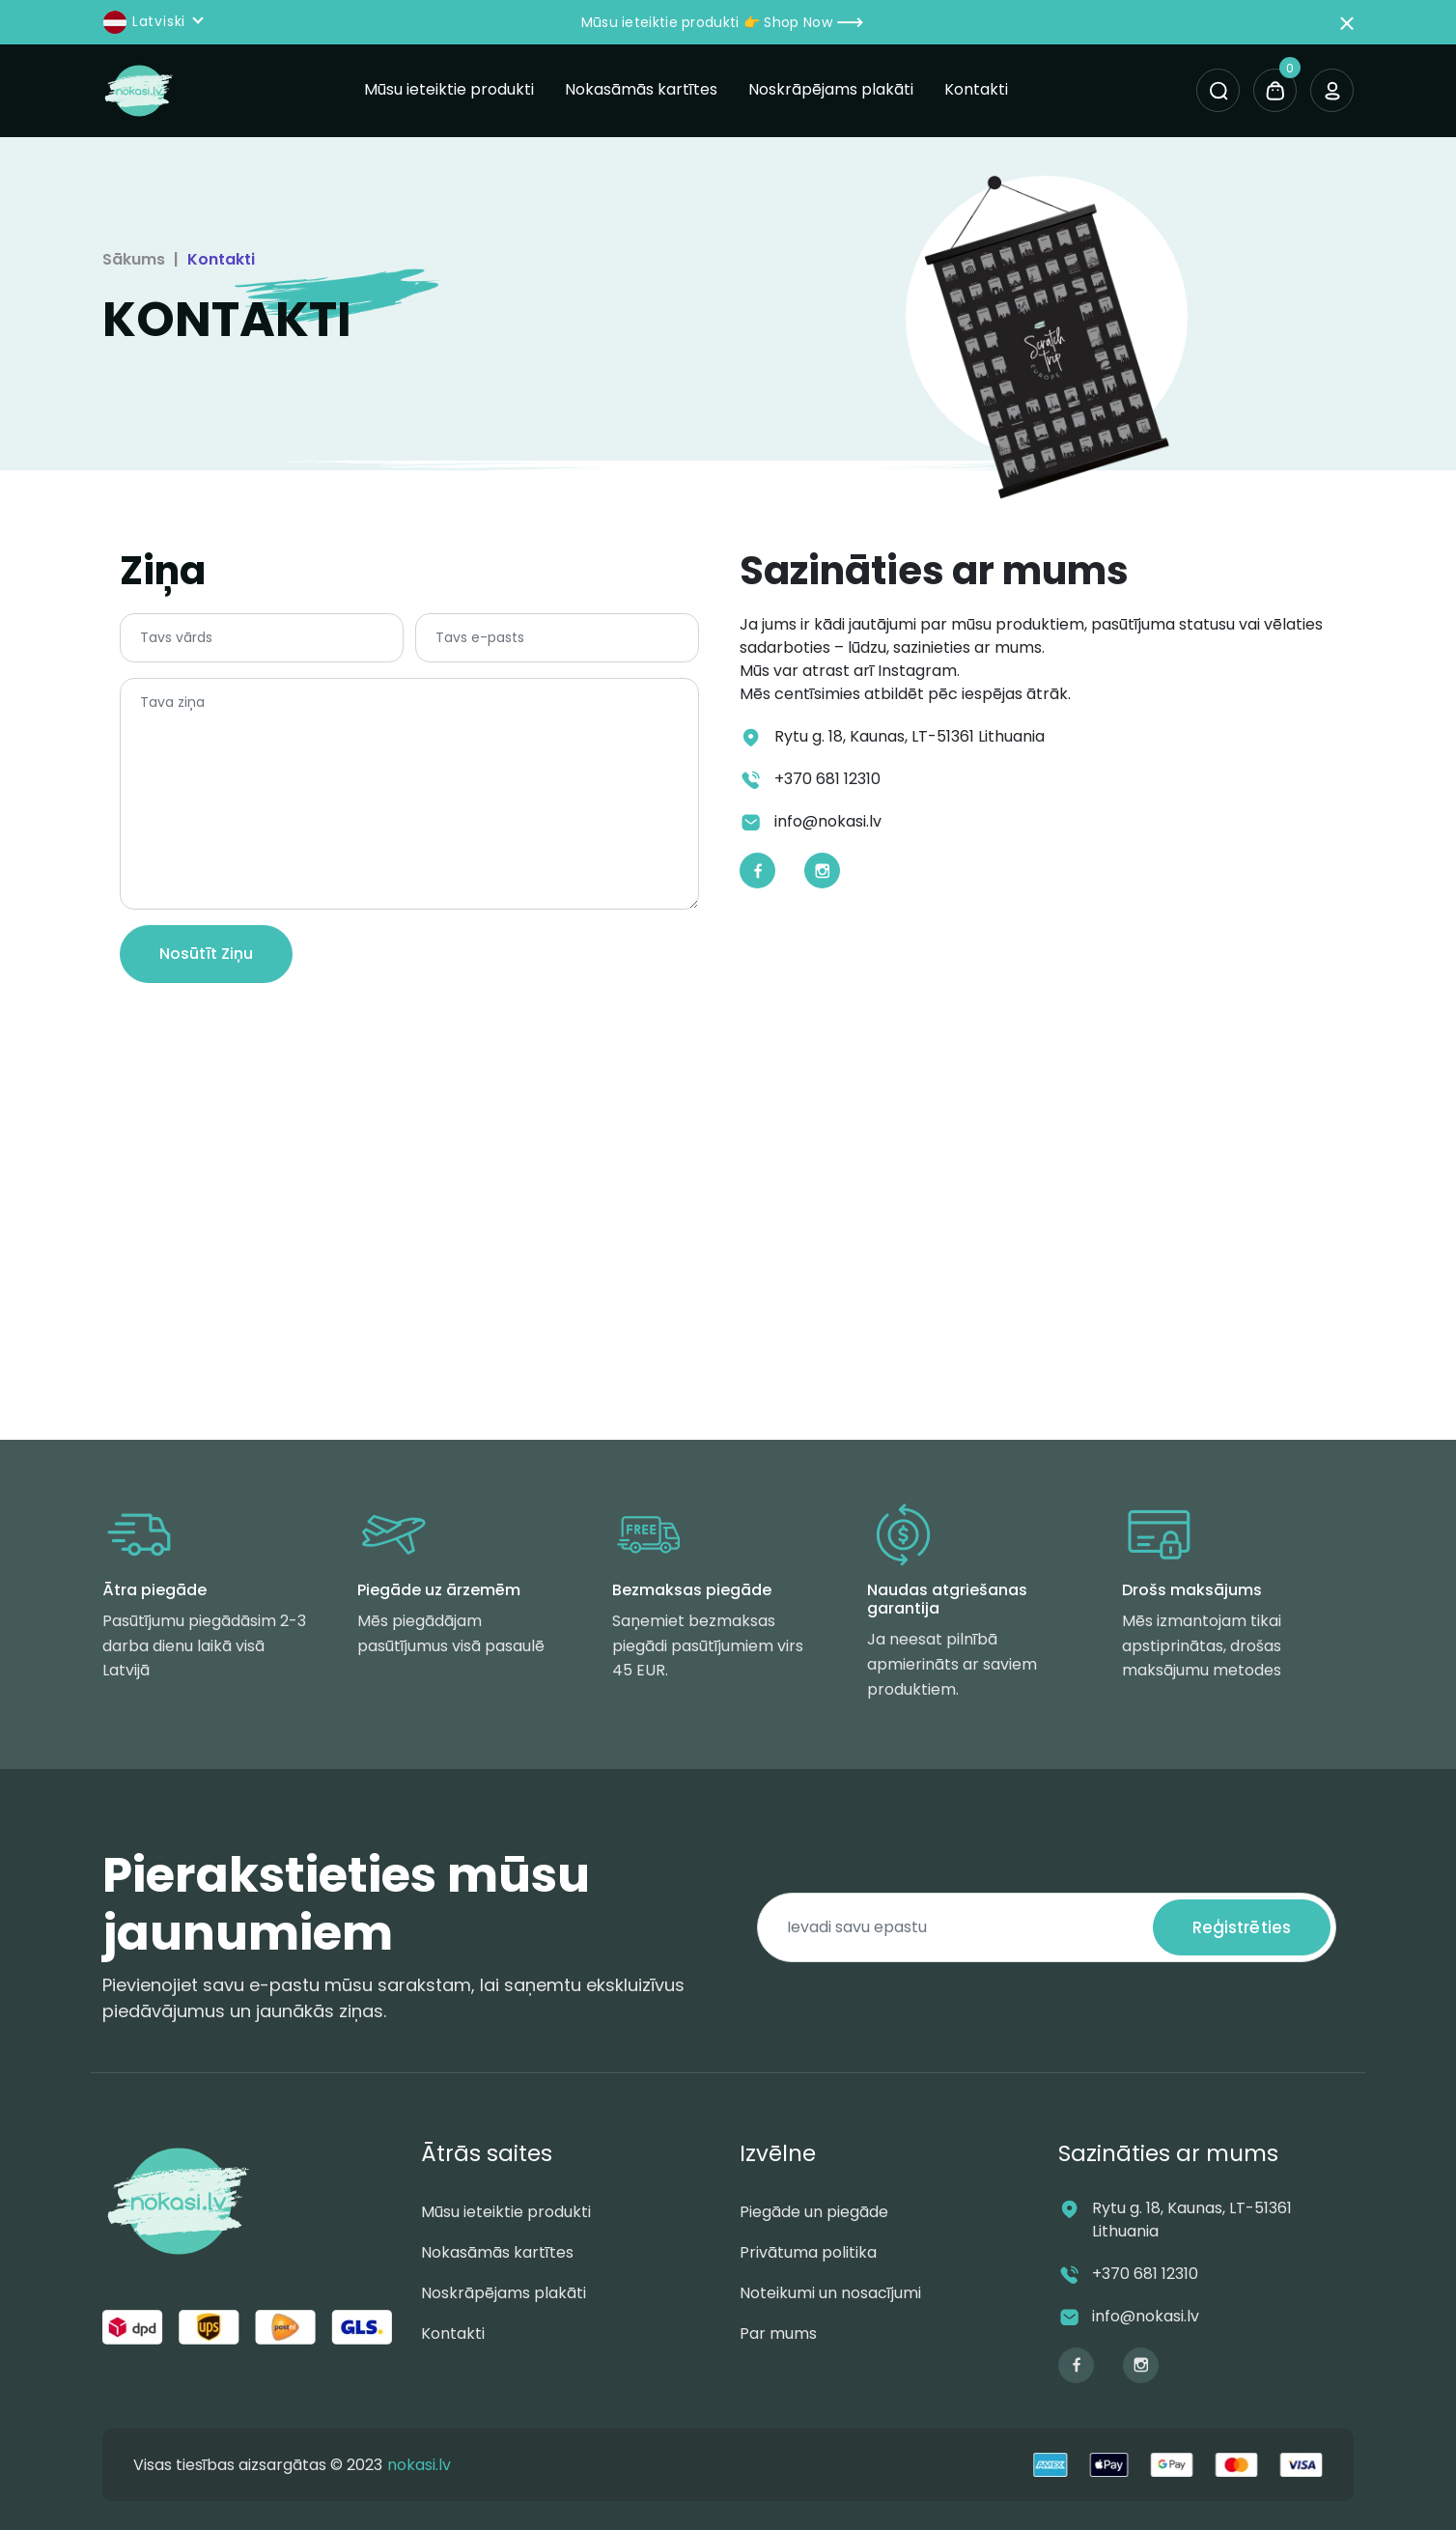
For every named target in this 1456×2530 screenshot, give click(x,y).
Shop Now (813, 22)
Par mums (778, 2333)
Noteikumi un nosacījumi (830, 2293)
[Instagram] (822, 870)
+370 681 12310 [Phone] (827, 779)
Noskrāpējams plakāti (830, 89)
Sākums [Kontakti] (133, 259)
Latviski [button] (146, 22)
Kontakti (976, 89)
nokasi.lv (419, 2465)
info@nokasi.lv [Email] (828, 821)
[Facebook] (757, 870)
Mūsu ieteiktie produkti (449, 89)
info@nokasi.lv (1145, 2316)
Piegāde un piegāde (814, 2212)
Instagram (917, 671)
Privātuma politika (808, 2252)
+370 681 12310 (1145, 2274)
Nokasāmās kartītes (641, 89)
